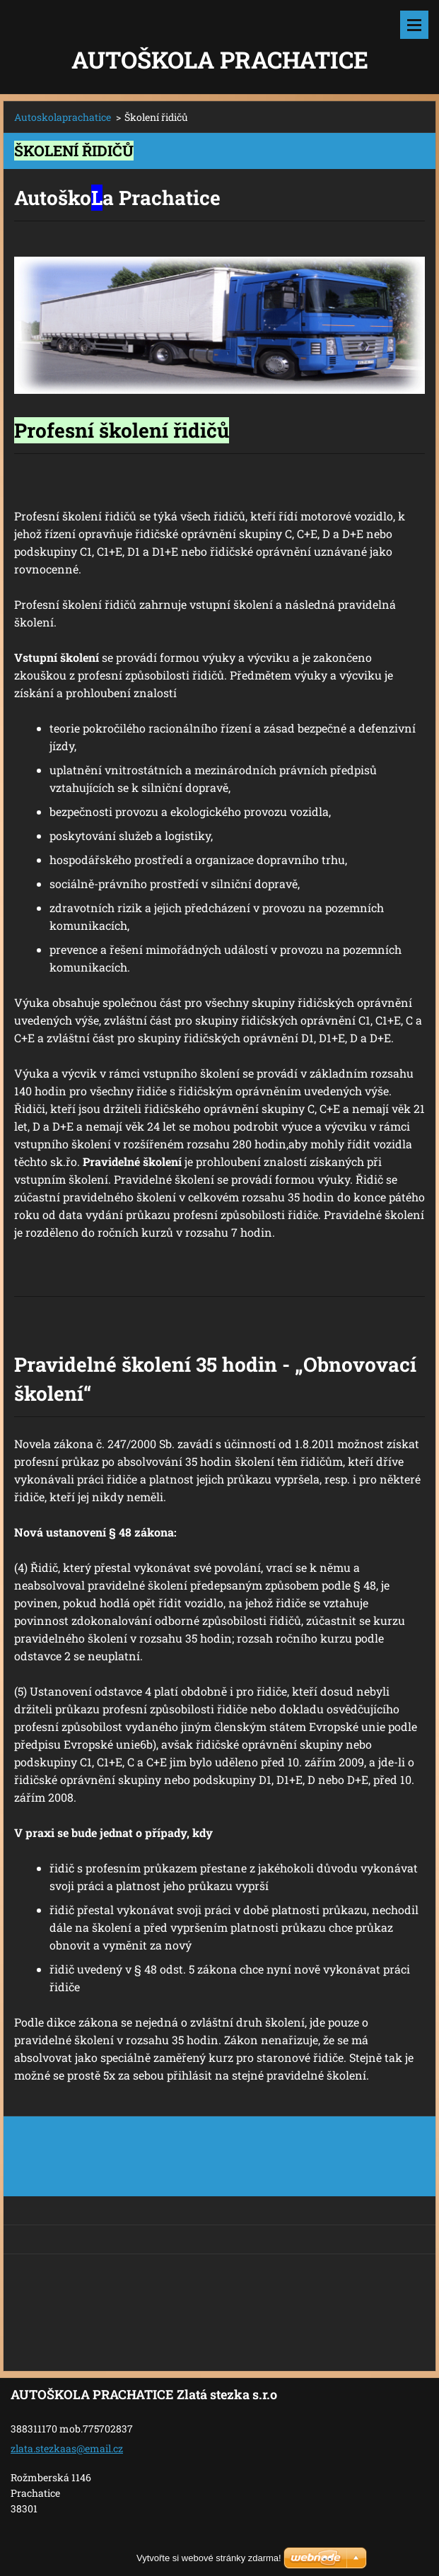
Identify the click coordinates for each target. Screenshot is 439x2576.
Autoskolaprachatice (62, 117)
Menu (414, 25)
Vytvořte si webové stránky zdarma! (208, 2558)
